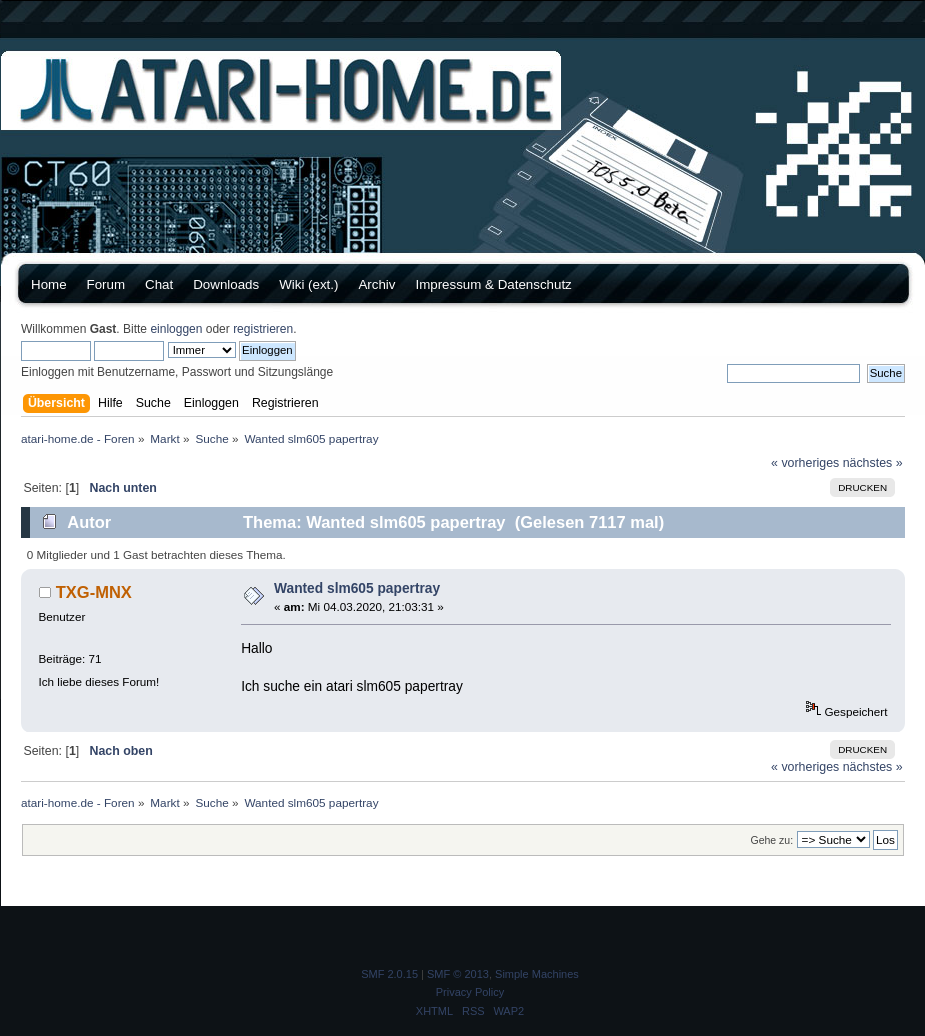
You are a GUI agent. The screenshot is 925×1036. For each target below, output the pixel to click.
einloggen (176, 329)
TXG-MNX (94, 592)
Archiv (376, 284)
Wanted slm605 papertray (357, 588)
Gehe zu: (771, 840)
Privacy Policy (470, 992)
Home (49, 284)
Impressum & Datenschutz (493, 284)
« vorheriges (805, 463)
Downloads (226, 284)
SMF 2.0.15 (389, 974)
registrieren (263, 329)
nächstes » (873, 463)
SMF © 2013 (458, 974)
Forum (106, 284)
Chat (159, 284)
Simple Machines (537, 974)
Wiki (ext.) (308, 284)
